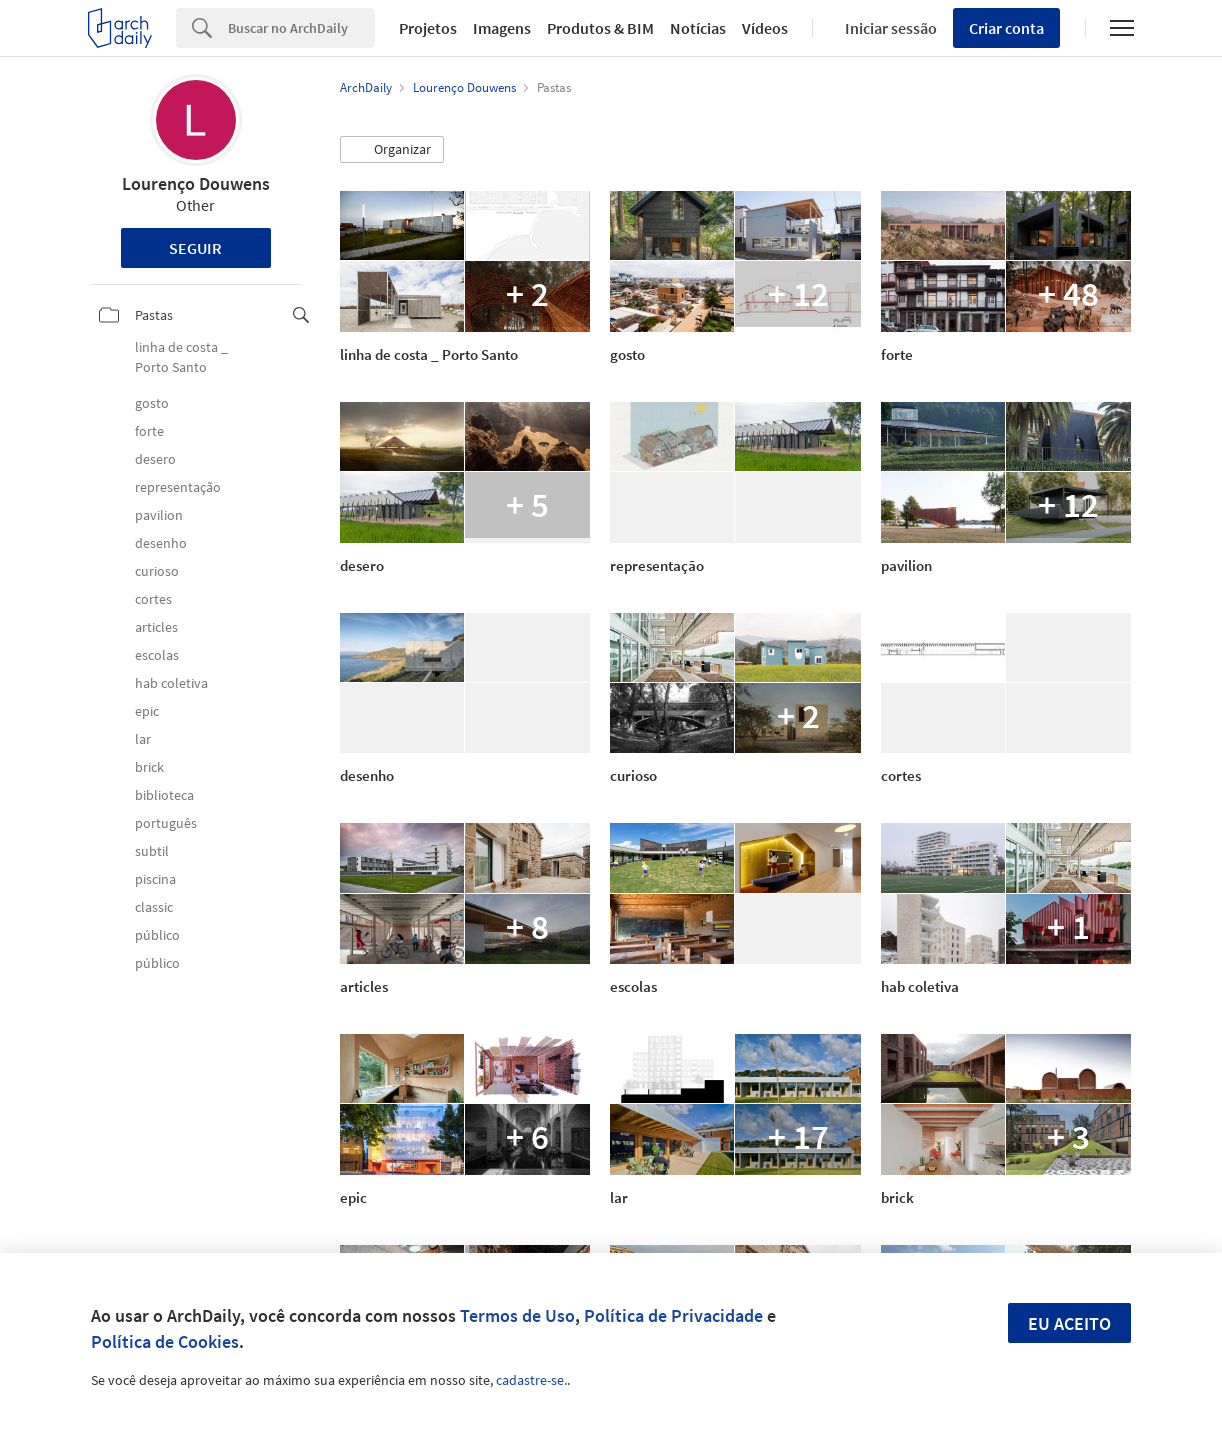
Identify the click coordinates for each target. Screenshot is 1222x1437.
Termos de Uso (517, 1315)
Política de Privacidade (673, 1315)
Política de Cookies (165, 1341)
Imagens (502, 28)
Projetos (428, 28)
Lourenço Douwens (196, 183)
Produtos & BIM (600, 28)
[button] (392, 150)
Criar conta (1006, 28)
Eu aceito (1069, 1323)
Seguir (195, 248)
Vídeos (765, 28)
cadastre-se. (531, 1380)
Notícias (698, 28)
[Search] (301, 28)
